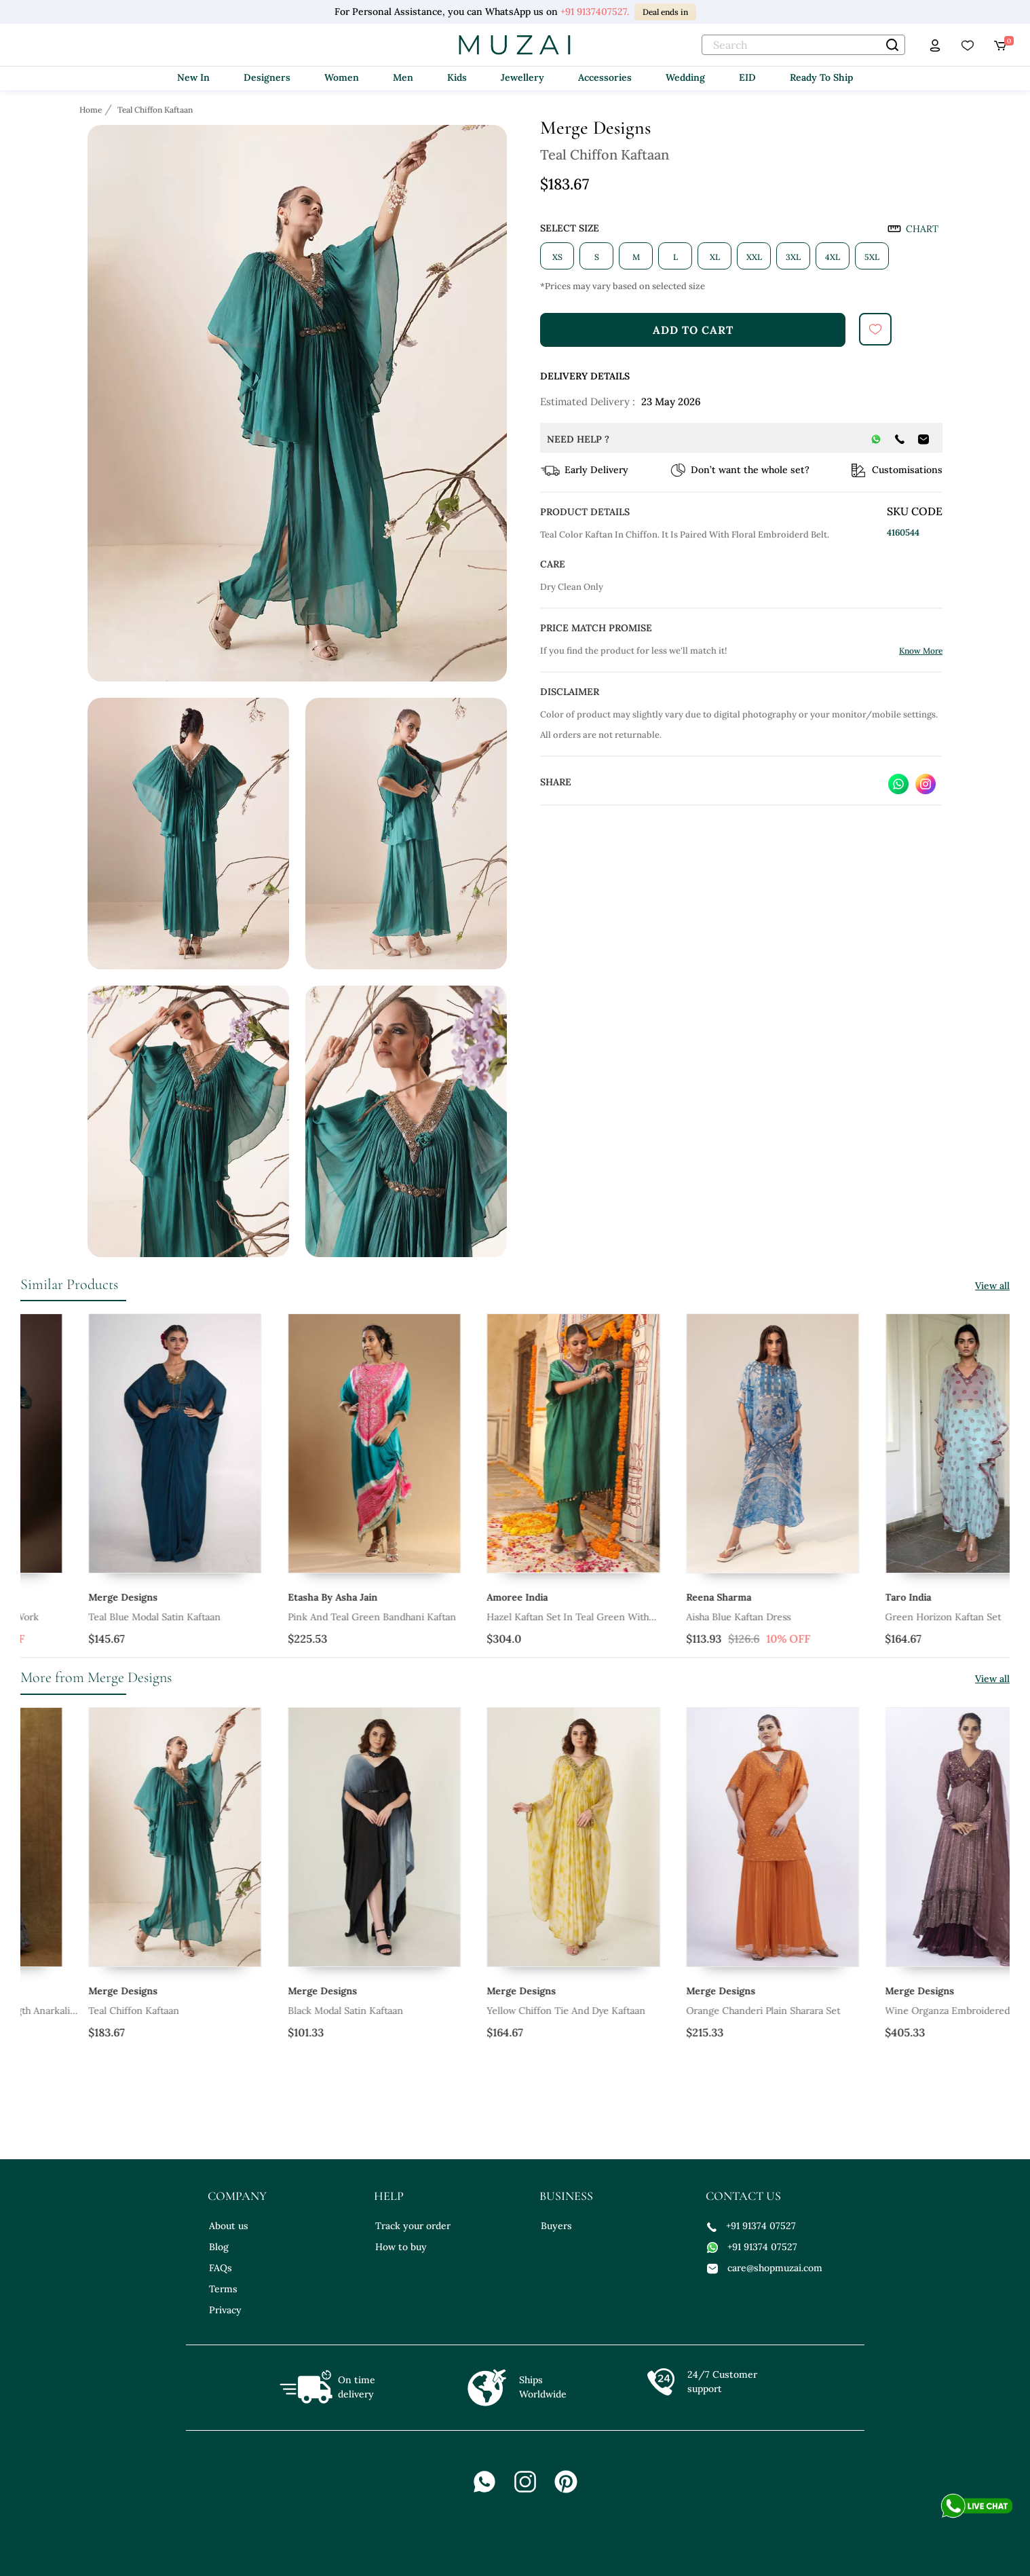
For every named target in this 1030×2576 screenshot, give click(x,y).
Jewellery (522, 77)
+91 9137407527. (594, 11)
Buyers (556, 2226)
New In (193, 77)
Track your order (413, 2226)
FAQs (220, 2268)
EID (747, 77)
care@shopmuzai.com (764, 2268)
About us (228, 2226)
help (389, 2195)
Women (341, 77)
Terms (223, 2289)
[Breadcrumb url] (91, 109)
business (566, 2195)
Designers (267, 77)
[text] (803, 45)
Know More (920, 651)
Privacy (225, 2310)
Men (403, 77)
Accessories (605, 77)
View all (992, 1286)
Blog (219, 2247)
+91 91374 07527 (751, 2226)
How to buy (401, 2247)
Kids (457, 77)
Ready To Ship (821, 77)
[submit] (875, 329)
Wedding (685, 77)
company (237, 2195)
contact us (743, 2195)
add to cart (693, 330)
